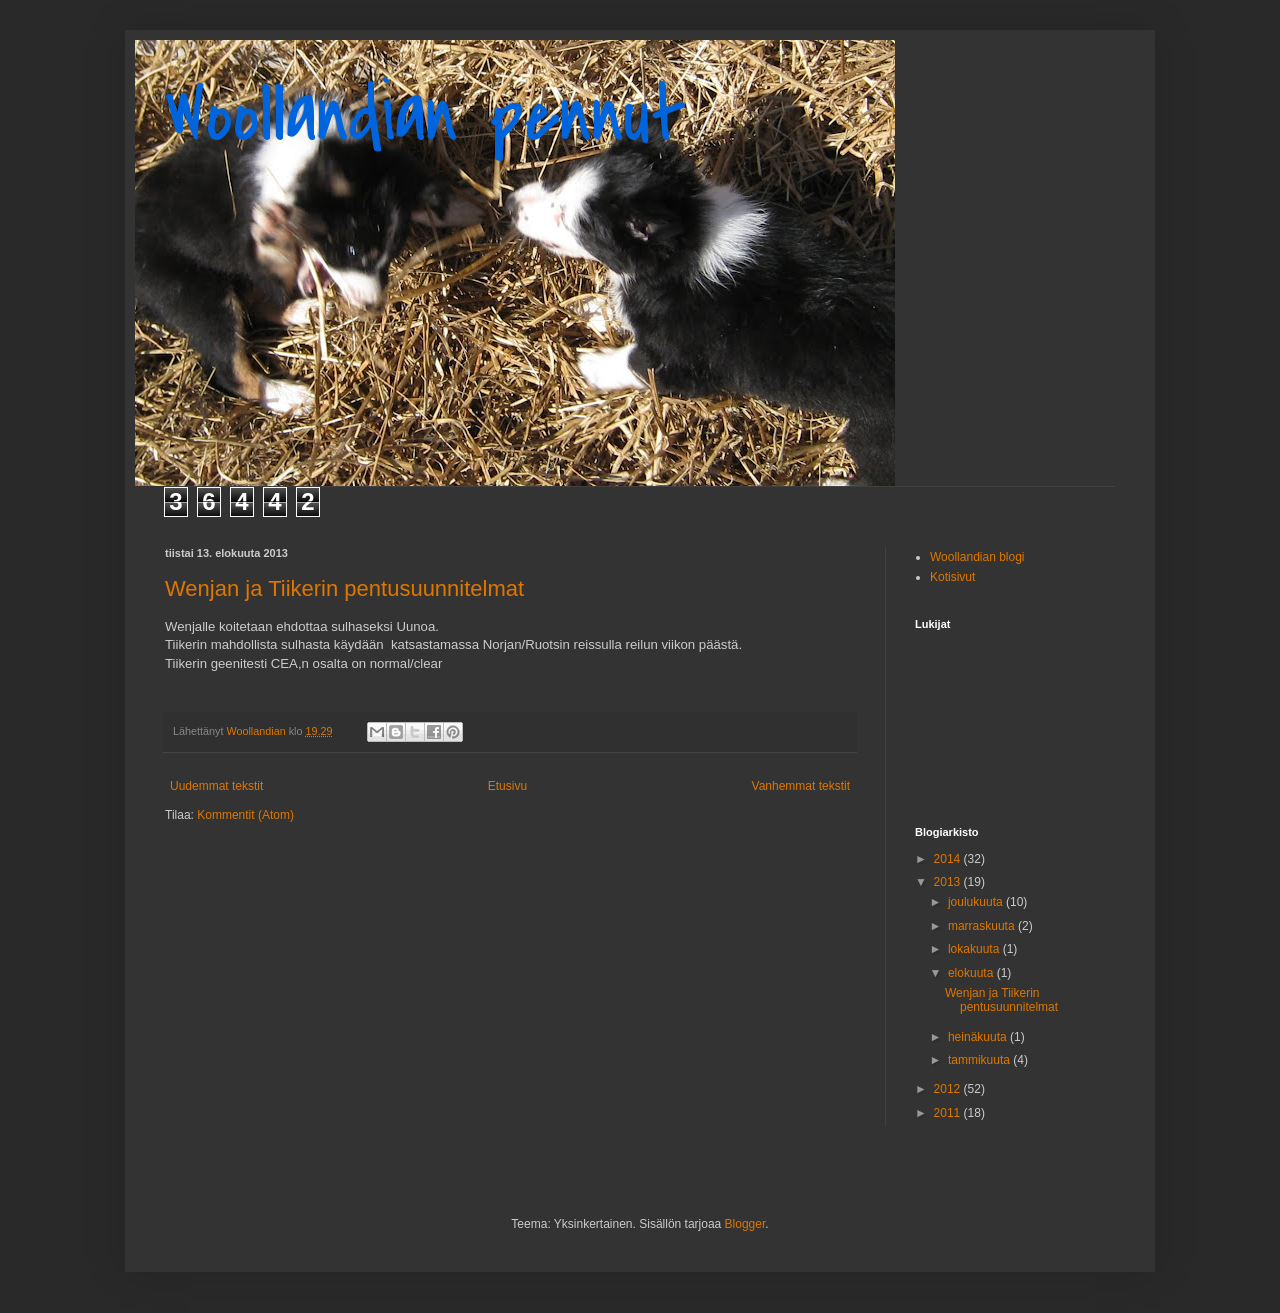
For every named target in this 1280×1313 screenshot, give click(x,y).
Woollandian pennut (425, 116)
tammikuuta (980, 1060)
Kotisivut (952, 577)
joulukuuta (977, 902)
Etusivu (507, 786)
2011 (949, 1113)
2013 (949, 882)
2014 (949, 859)
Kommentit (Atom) (245, 815)
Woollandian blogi (977, 557)
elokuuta (972, 973)
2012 (949, 1089)
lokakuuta (975, 949)
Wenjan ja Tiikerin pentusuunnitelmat (344, 588)
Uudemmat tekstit (216, 786)
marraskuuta (983, 926)
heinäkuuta (979, 1037)
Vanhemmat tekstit (801, 786)
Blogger (745, 1224)
